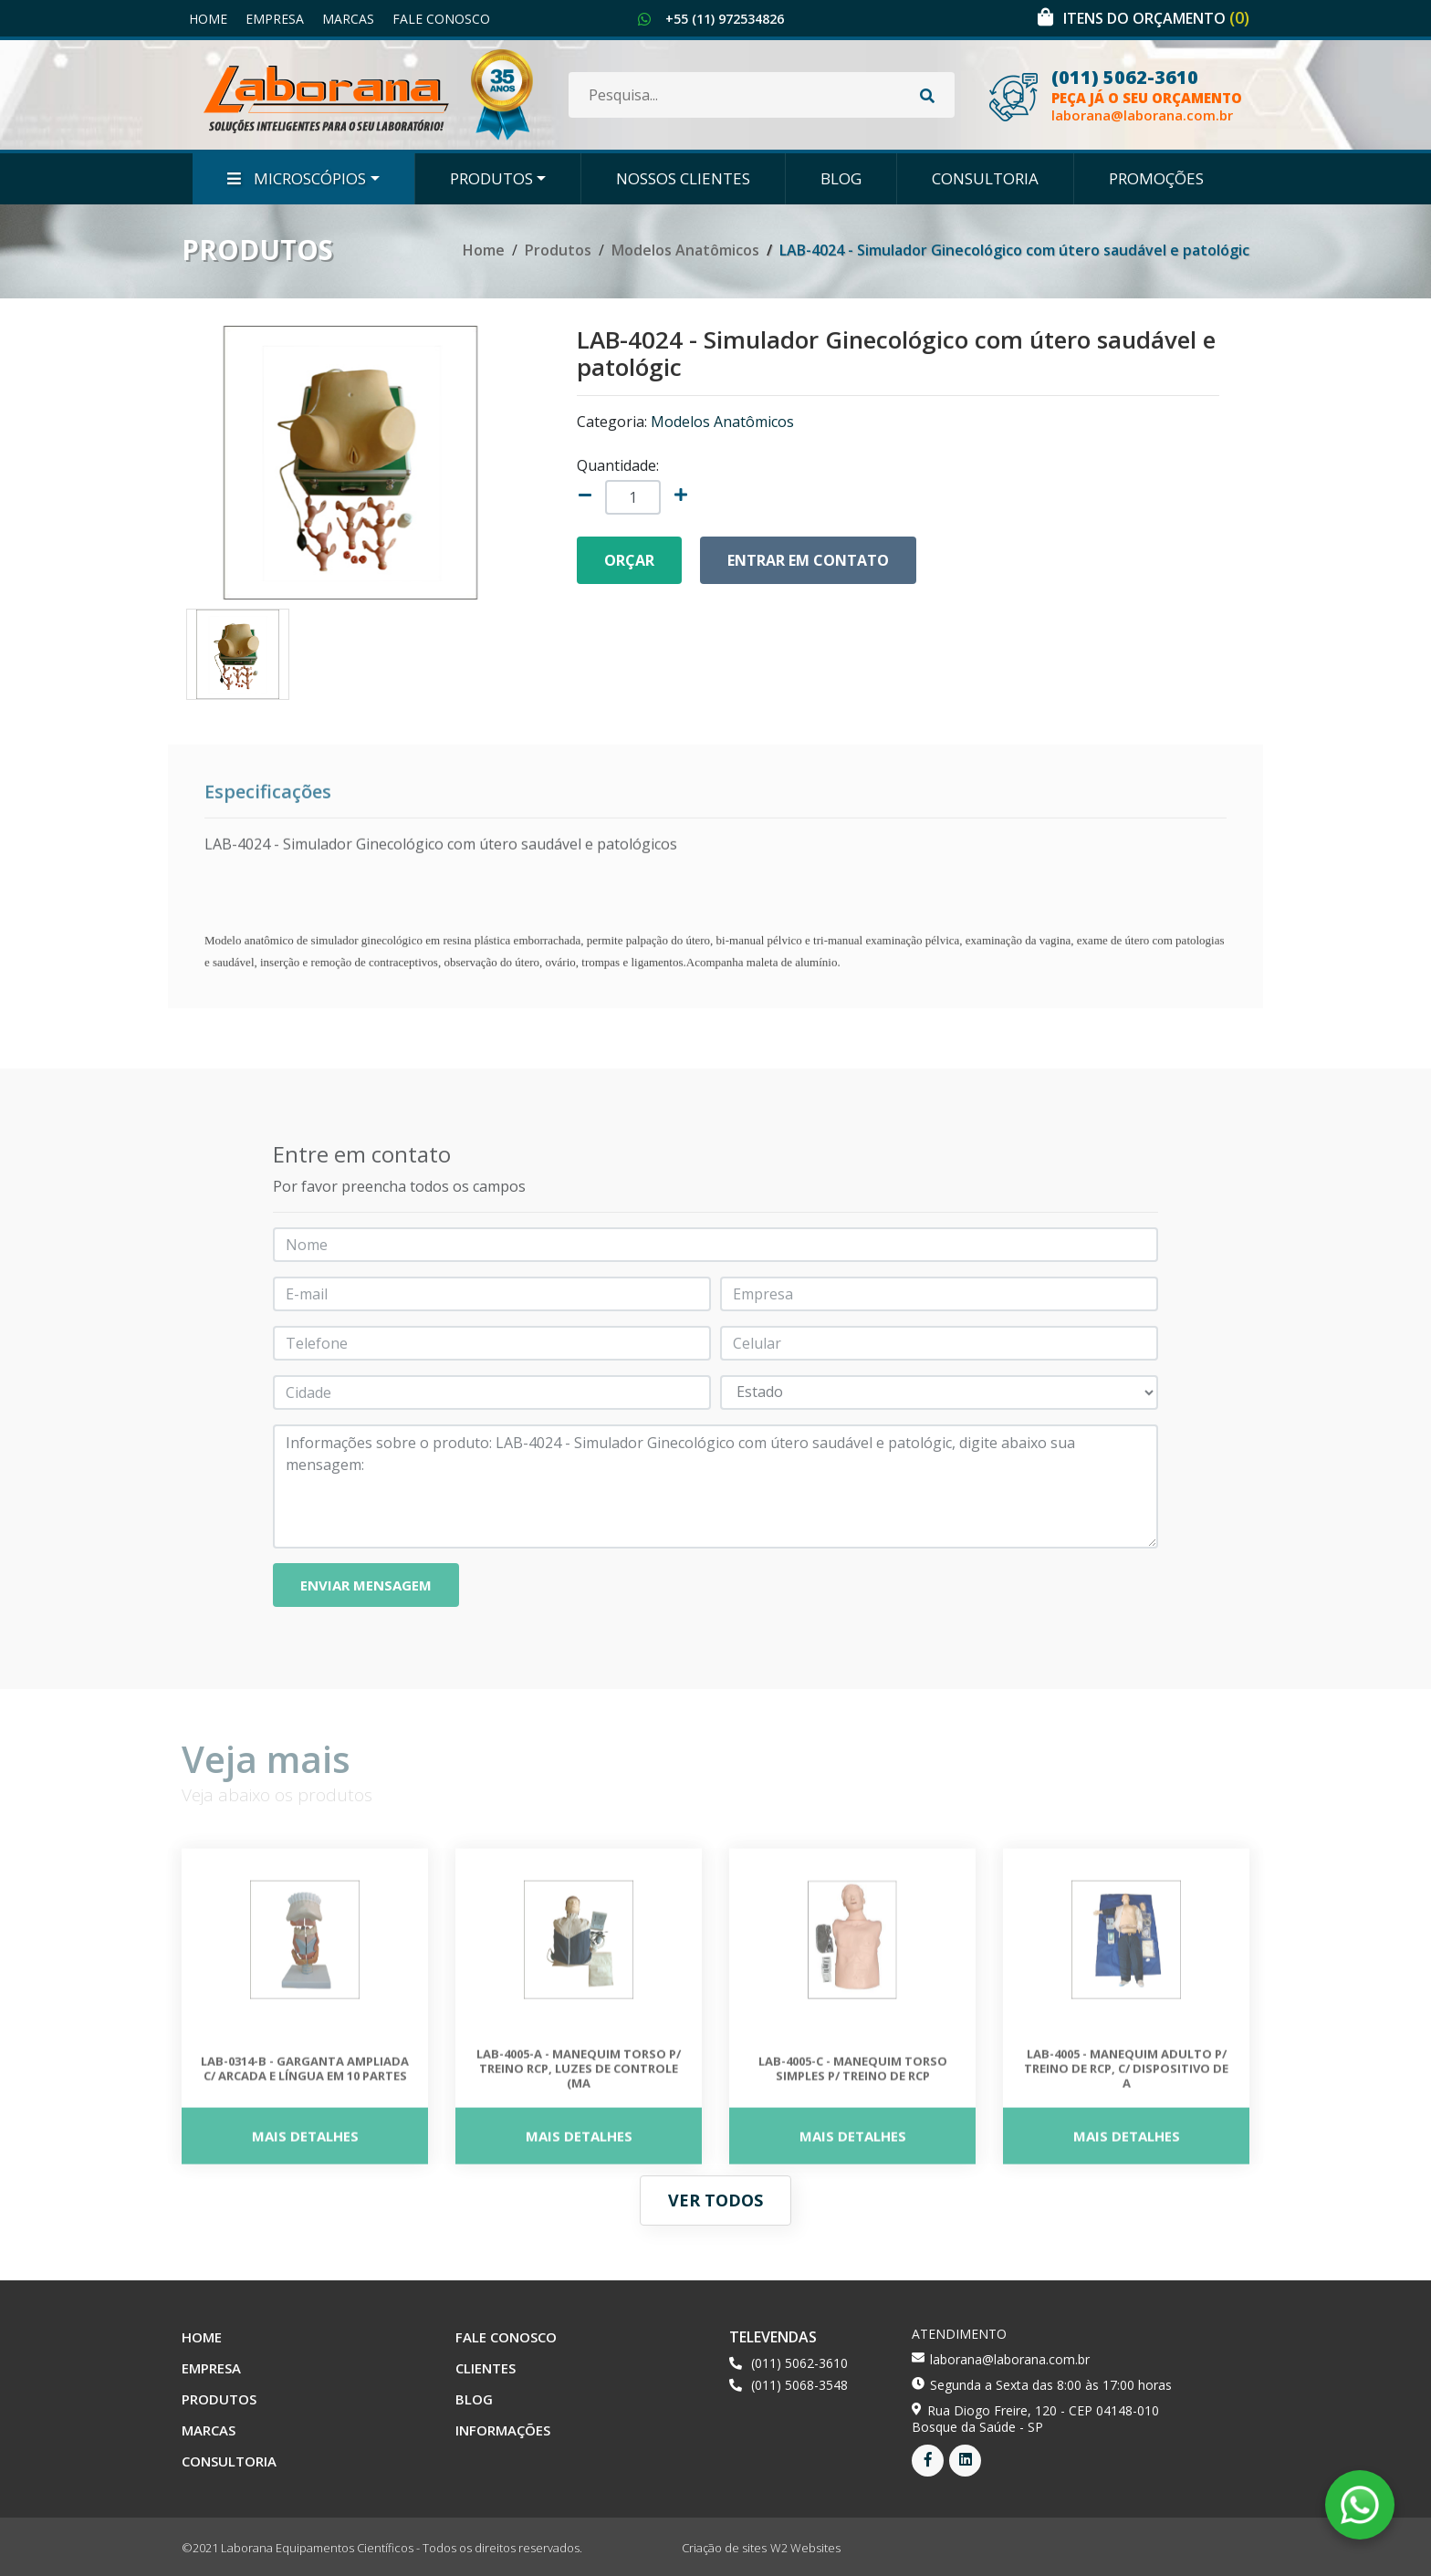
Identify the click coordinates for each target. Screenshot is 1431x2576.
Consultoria (985, 178)
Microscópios (296, 178)
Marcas (348, 18)
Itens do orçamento (1156, 18)
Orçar (629, 560)
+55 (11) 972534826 (724, 18)
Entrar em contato (808, 560)
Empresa (274, 18)
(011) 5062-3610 (1124, 77)
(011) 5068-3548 (799, 2384)
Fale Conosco (441, 18)
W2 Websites (805, 2547)
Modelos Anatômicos (685, 250)
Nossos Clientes (683, 178)
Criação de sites (724, 2547)
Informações (502, 2430)
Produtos (491, 178)
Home (208, 18)
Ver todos (715, 2200)
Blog (841, 178)
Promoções (1156, 178)
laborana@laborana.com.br (1142, 115)
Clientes (485, 2368)
